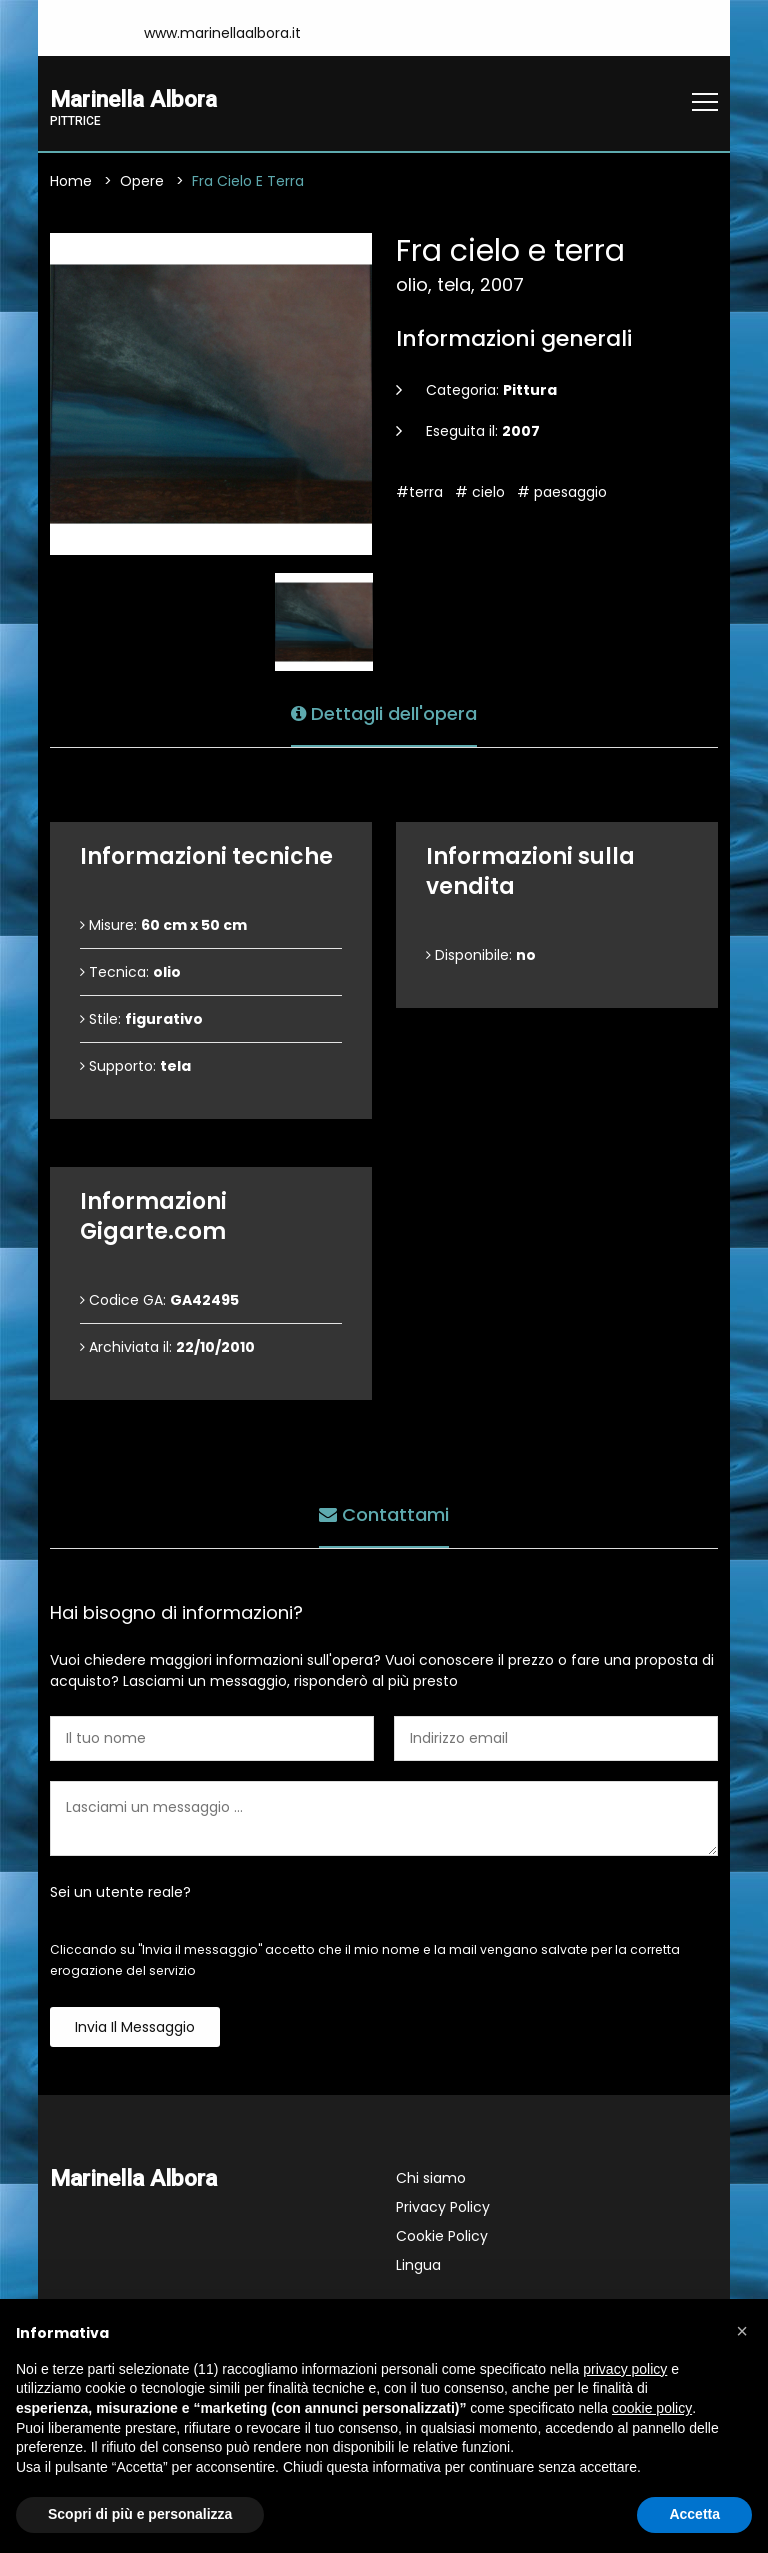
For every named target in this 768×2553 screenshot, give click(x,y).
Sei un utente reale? (120, 1892)
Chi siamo (431, 2178)
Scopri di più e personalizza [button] (140, 2514)
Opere (142, 181)
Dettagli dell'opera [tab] (384, 713)
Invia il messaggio (135, 2027)
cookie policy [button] (652, 2408)
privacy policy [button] (625, 2369)
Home (71, 181)
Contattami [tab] (384, 1514)
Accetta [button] (694, 2514)
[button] (742, 2331)
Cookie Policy (442, 2236)
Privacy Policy (443, 2207)
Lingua (418, 2265)
